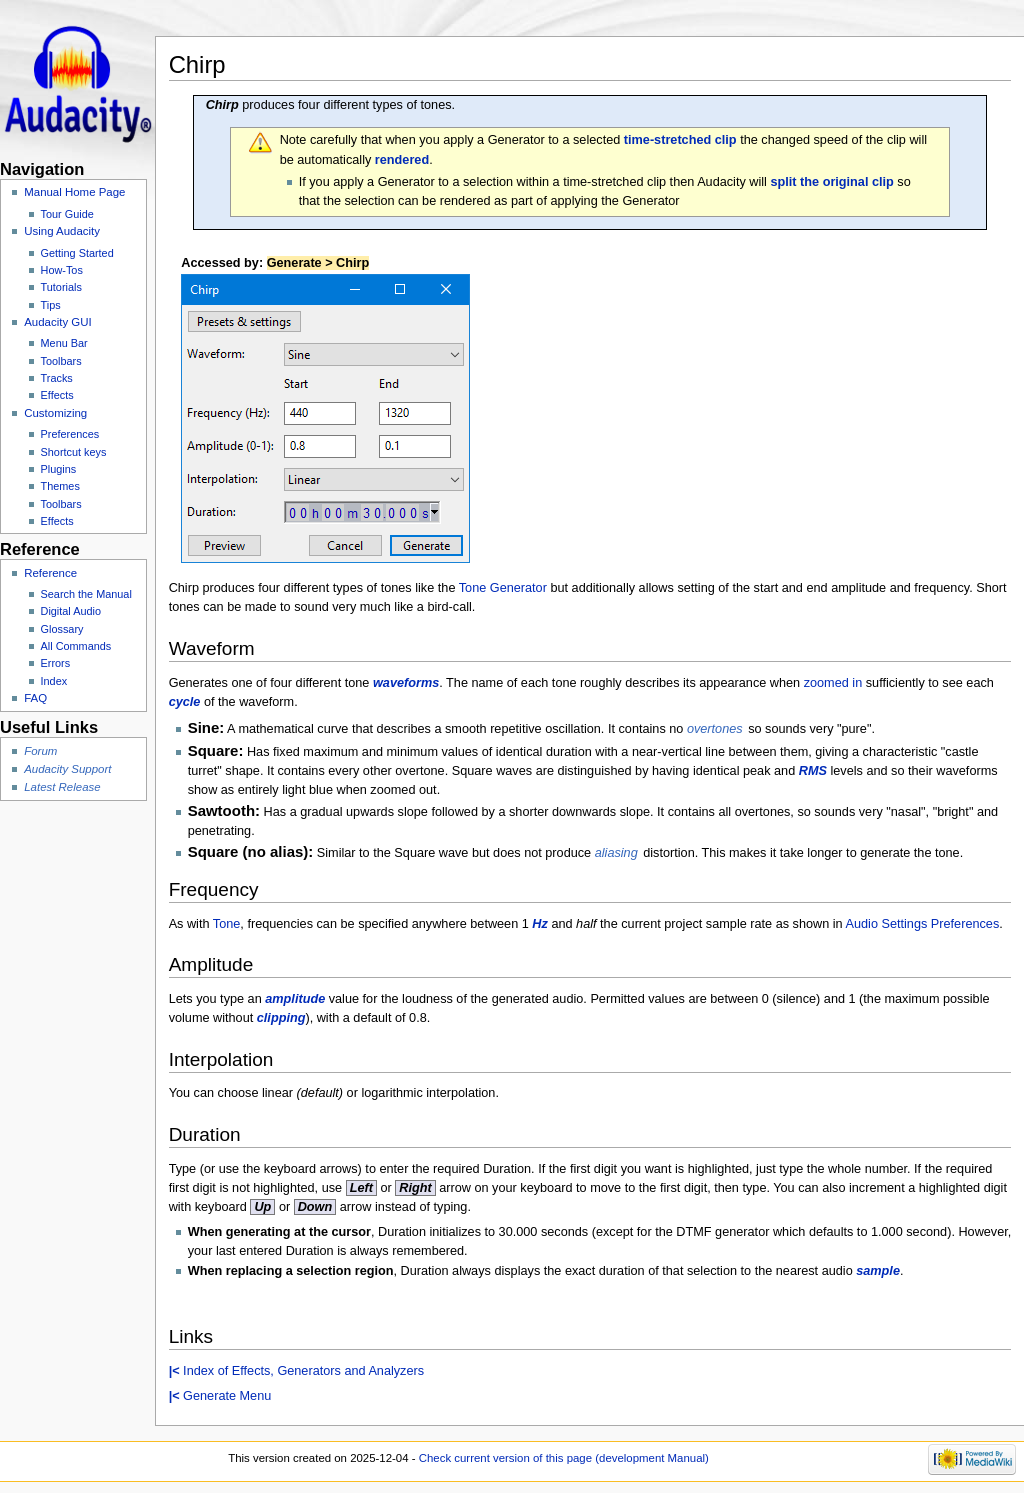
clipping (281, 1018)
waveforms (406, 683)
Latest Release (62, 787)
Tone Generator (503, 588)
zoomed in (833, 683)
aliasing (616, 853)
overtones (715, 729)
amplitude (295, 999)
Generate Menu (220, 1396)
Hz (540, 924)
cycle (185, 702)
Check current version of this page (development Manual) (564, 1458)
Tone (227, 924)
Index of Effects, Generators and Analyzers (296, 1371)
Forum (40, 751)
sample (878, 1271)
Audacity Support (67, 769)
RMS (813, 771)
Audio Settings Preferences (923, 924)
